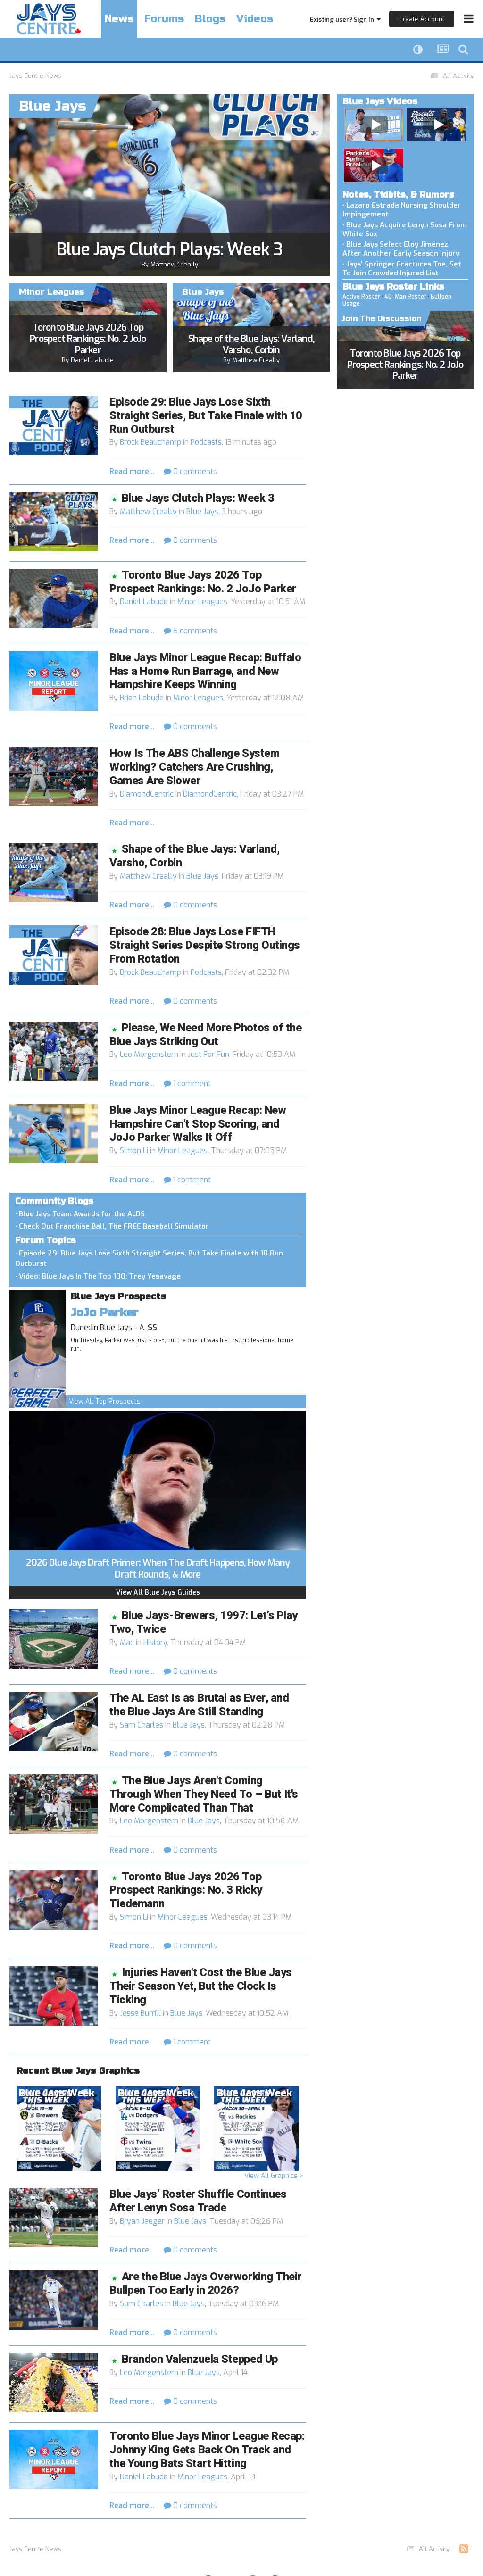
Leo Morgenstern (149, 1054)
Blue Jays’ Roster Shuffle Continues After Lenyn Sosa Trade (197, 2201)
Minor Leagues (202, 602)
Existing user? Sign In (345, 20)
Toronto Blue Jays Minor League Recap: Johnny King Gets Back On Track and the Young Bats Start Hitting (206, 2450)
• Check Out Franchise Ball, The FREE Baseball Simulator (112, 1226)
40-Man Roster (405, 296)
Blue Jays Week (56, 2093)
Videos (254, 19)
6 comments (190, 631)
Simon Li (134, 1150)
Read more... (132, 471)
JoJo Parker (104, 1313)
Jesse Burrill (140, 2013)
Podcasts (206, 442)
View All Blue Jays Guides (158, 1592)
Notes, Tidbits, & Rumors (398, 195)
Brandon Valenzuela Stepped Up (200, 2359)
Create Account (421, 19)
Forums (164, 19)
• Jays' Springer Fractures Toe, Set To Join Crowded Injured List (401, 268)
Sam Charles (141, 1725)
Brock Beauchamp (150, 442)
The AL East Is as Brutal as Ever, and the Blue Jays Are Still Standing (199, 1705)
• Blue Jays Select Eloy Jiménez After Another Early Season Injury (400, 249)
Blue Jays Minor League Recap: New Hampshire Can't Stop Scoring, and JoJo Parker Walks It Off (197, 1124)
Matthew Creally (174, 264)
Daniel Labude (92, 360)
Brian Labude (142, 698)
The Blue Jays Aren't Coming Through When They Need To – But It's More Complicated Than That (203, 1794)
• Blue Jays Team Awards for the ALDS (80, 1214)
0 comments (190, 471)
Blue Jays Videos (379, 101)
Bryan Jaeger (142, 2221)
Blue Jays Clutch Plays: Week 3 (170, 249)
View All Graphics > (273, 2175)
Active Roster (361, 296)
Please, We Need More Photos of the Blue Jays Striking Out (205, 1035)
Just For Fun (208, 1054)
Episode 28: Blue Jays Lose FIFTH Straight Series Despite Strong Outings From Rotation (204, 945)
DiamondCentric (147, 794)
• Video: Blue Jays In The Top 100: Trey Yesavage (98, 1276)
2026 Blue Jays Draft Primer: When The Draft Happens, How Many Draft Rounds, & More (158, 1568)
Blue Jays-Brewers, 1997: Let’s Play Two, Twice (203, 1622)
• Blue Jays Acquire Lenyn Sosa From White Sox (404, 229)
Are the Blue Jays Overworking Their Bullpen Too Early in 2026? (205, 2284)
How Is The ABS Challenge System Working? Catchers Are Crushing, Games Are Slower (194, 767)
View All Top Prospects (105, 1401)
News (119, 19)
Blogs (210, 19)
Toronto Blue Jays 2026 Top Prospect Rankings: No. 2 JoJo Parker (88, 338)
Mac (127, 1642)
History (155, 1642)
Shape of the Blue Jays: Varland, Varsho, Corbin (251, 344)
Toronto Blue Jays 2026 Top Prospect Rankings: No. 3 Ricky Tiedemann (185, 1890)
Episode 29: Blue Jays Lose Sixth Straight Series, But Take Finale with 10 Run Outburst (205, 416)
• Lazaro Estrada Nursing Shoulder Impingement (401, 209)
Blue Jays (202, 511)
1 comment (187, 1084)
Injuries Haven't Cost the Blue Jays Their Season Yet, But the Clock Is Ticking (200, 1986)
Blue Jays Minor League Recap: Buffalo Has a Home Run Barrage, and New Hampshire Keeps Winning (205, 671)
